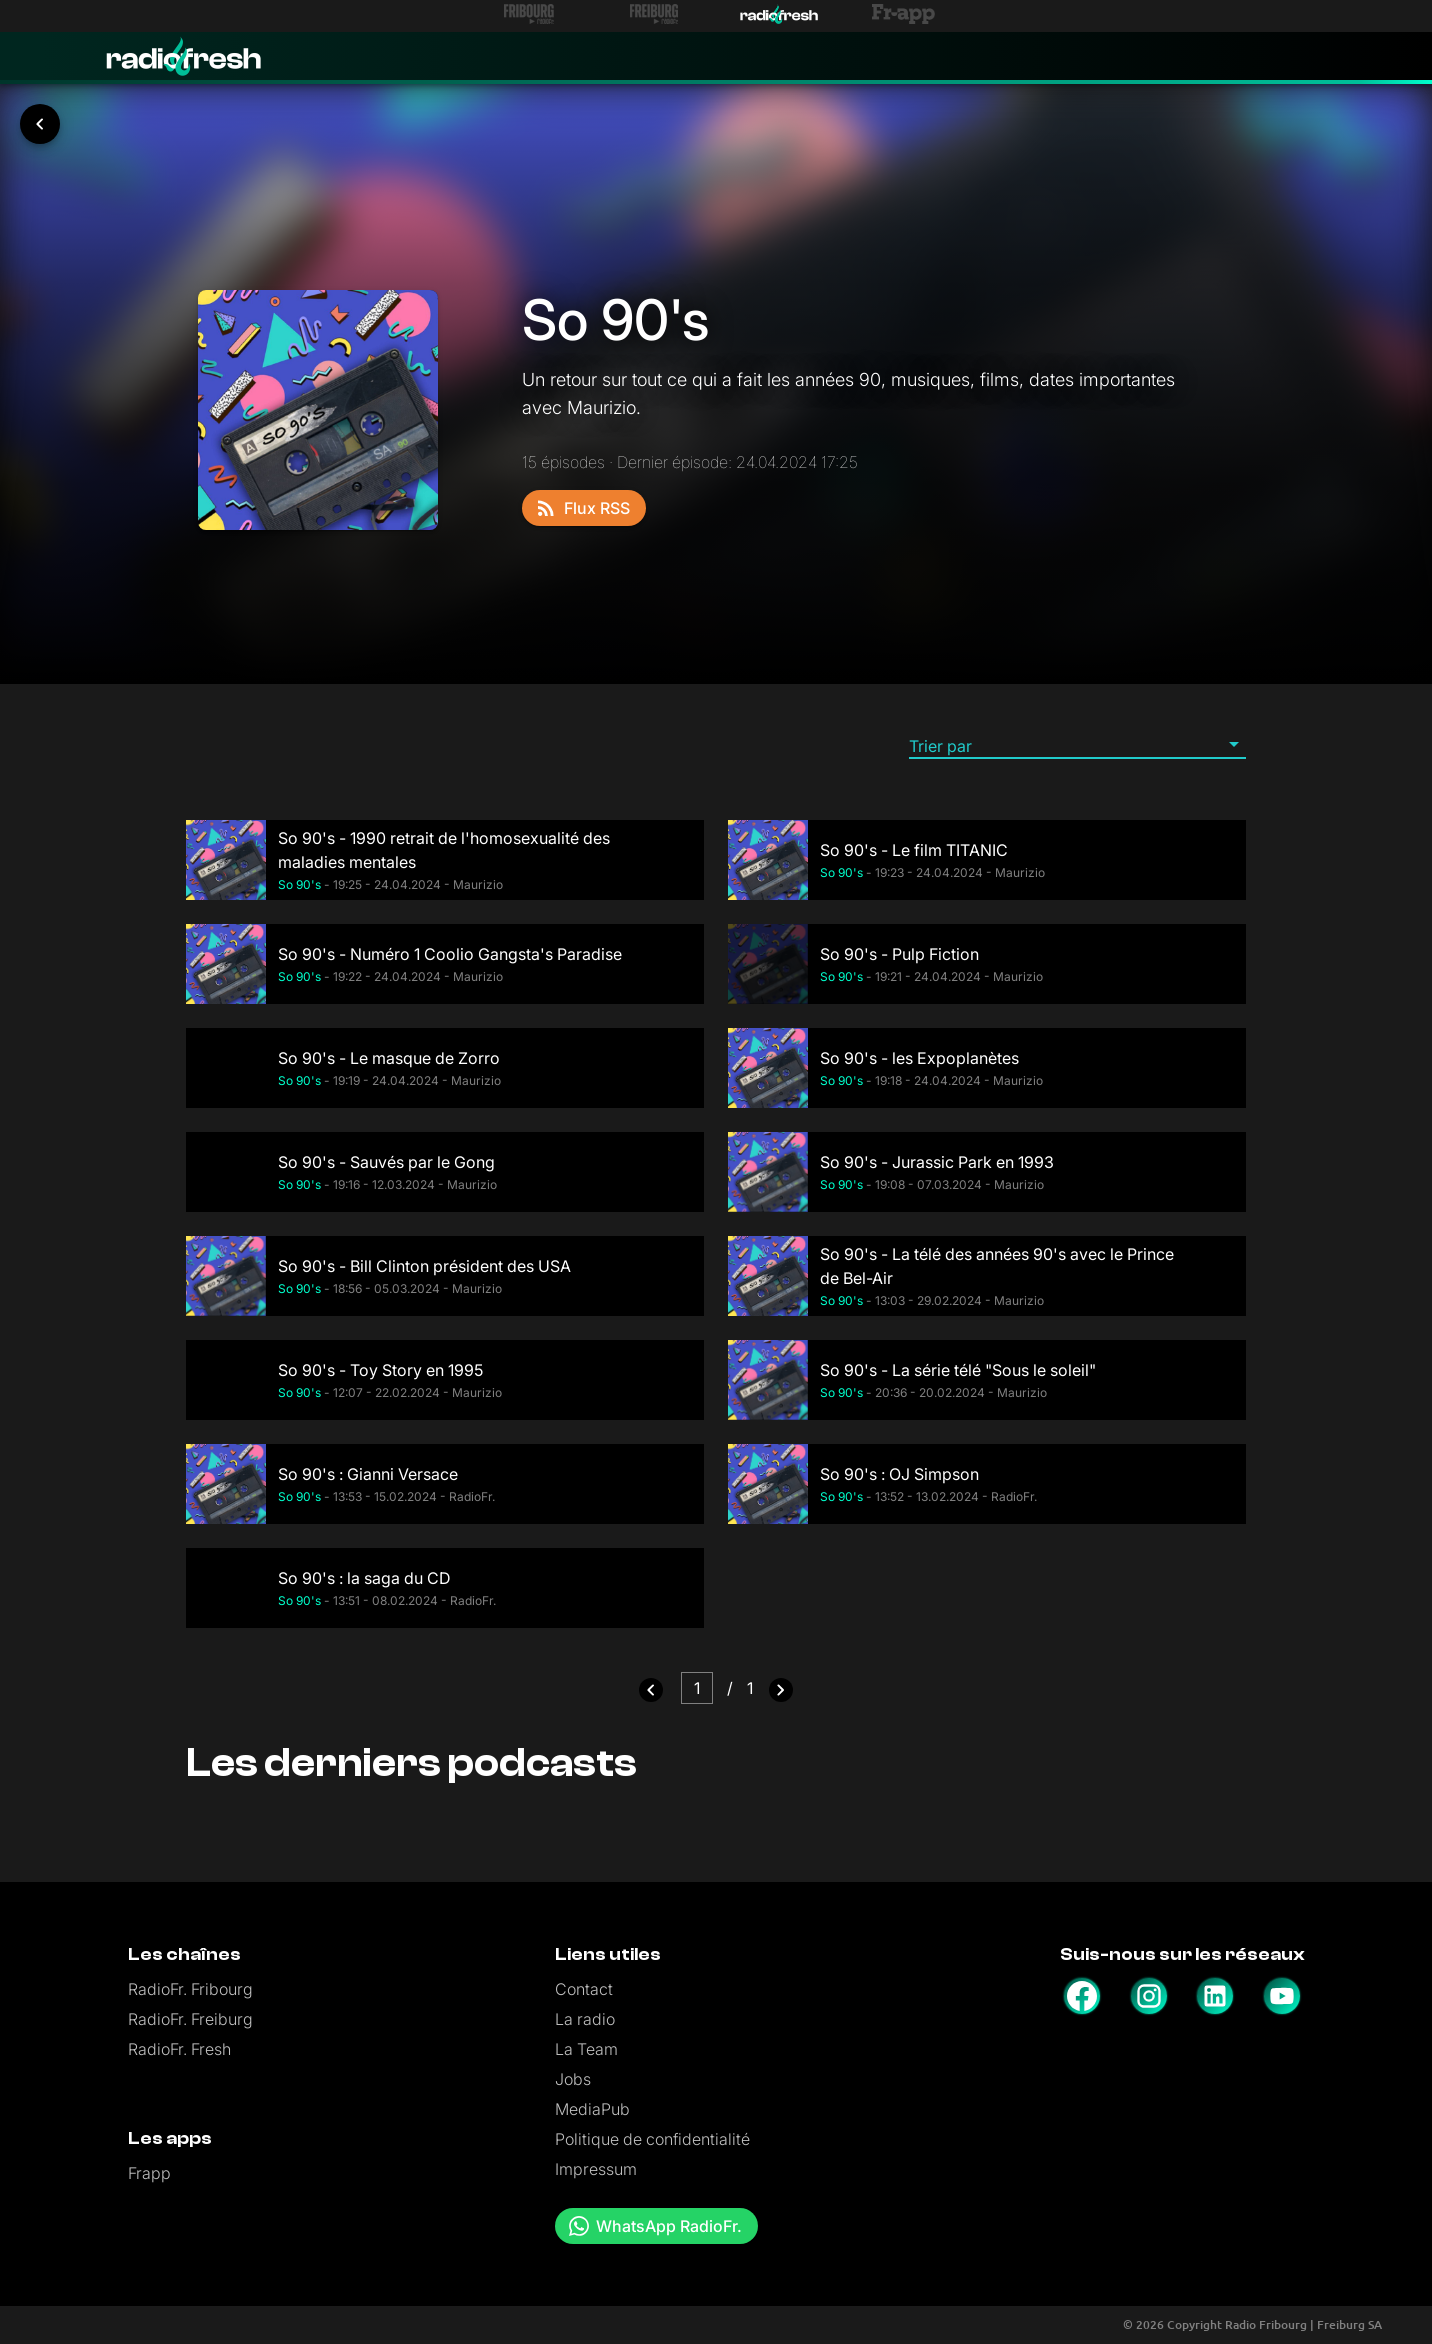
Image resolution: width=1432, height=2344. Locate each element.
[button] (1077, 745)
